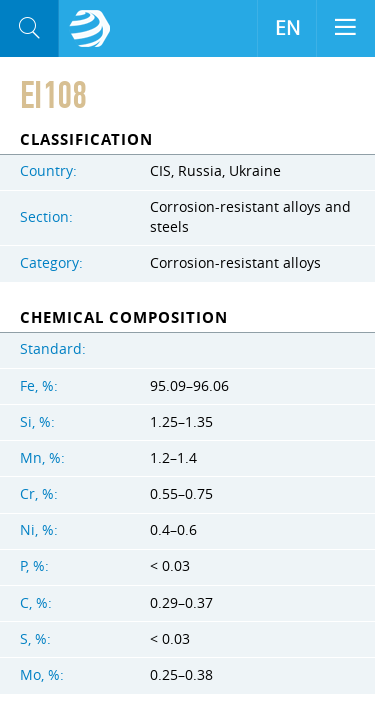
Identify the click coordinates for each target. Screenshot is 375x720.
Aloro (90, 29)
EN (287, 28)
